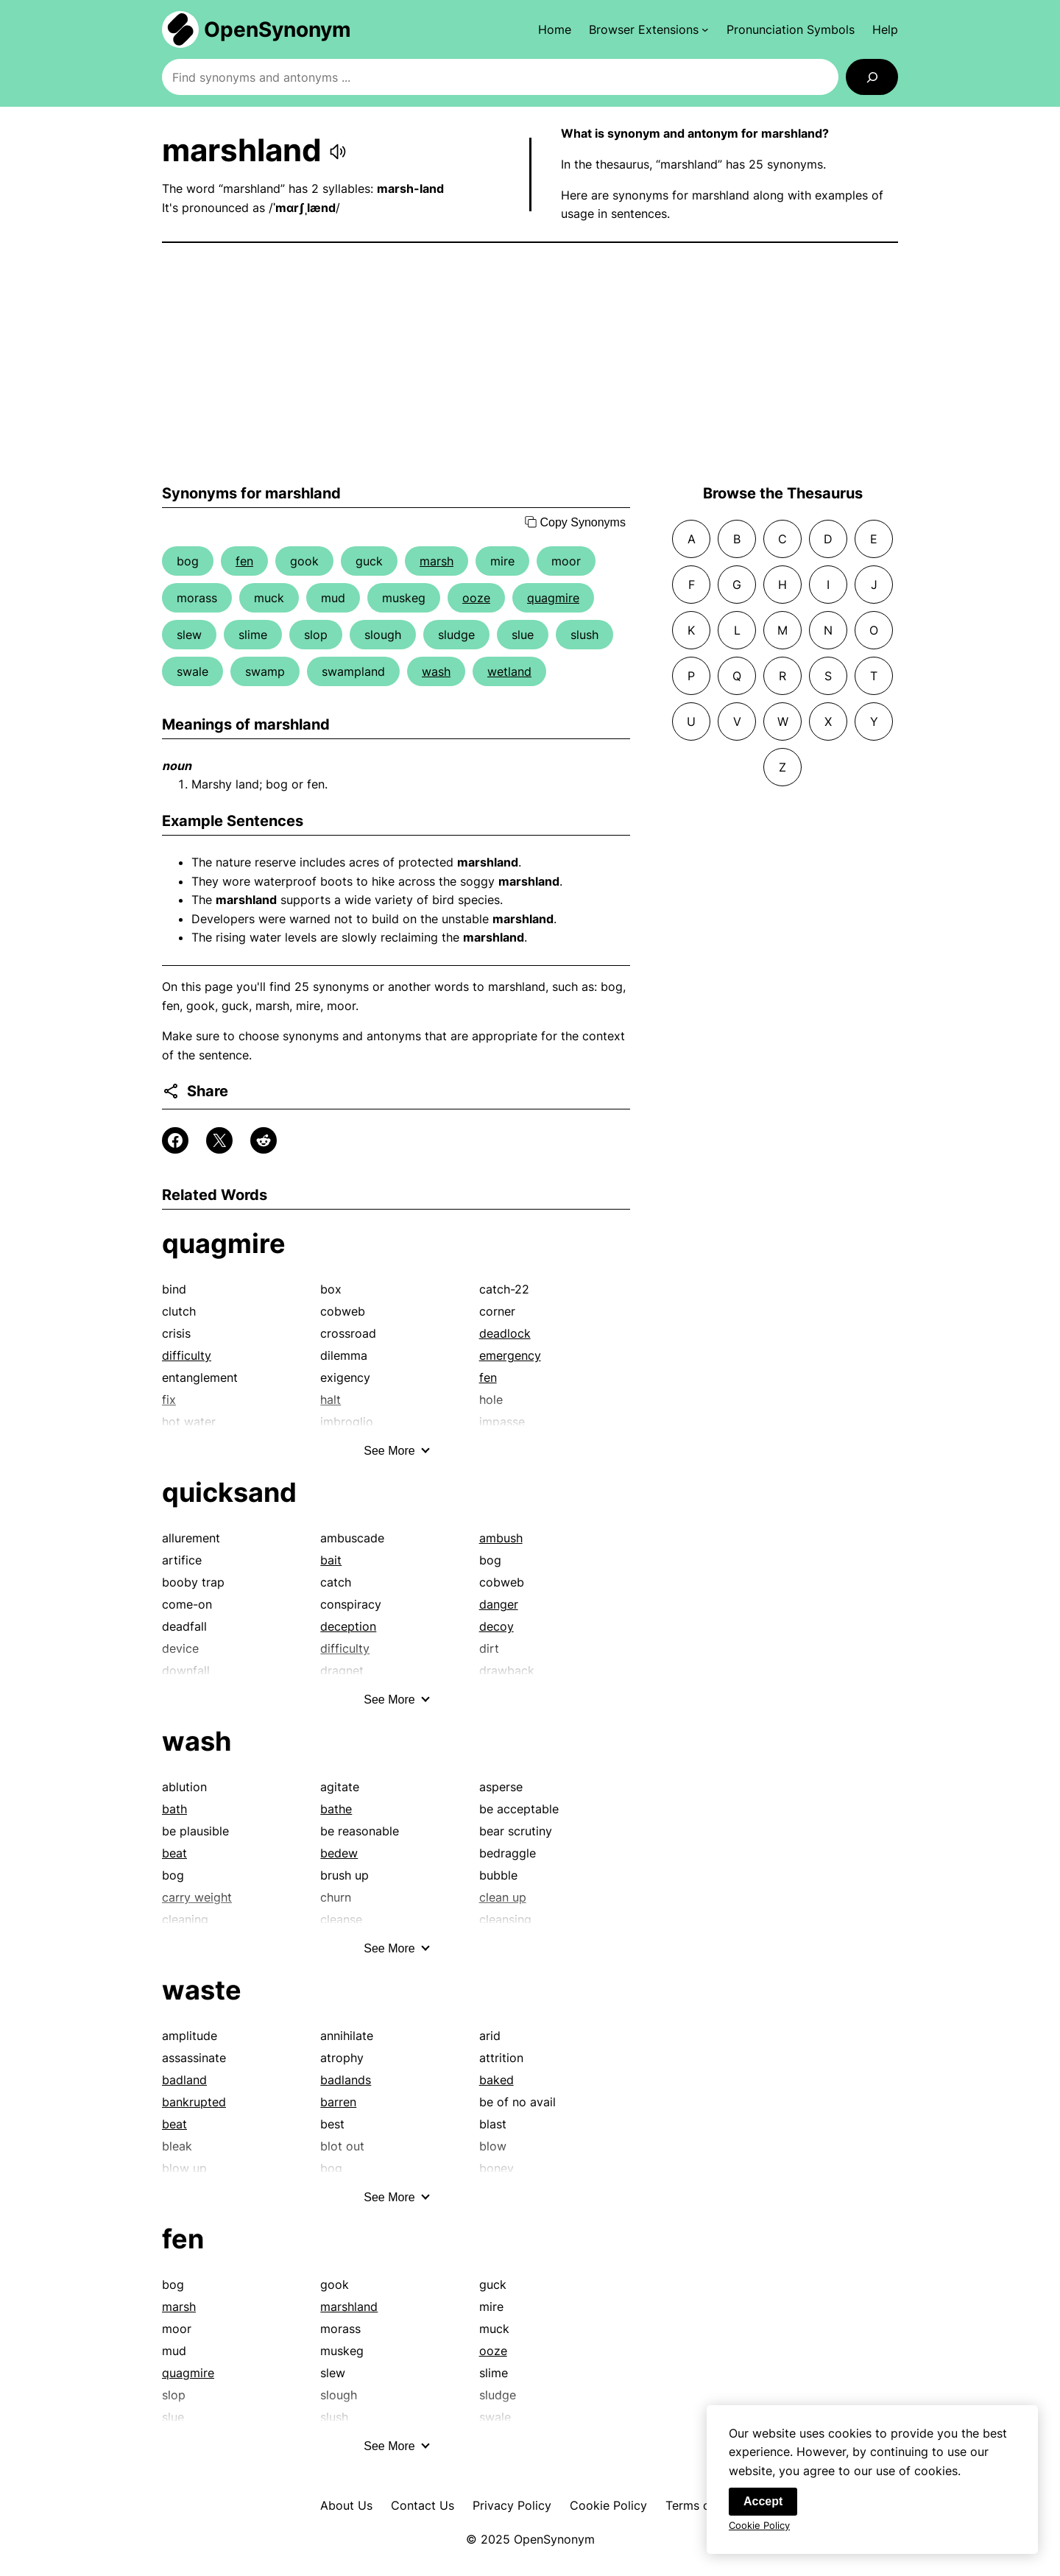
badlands (345, 2079)
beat (174, 1853)
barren (338, 2102)
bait (331, 1560)
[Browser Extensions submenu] (649, 29)
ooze (476, 597)
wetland (509, 671)
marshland (349, 2306)
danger (498, 1604)
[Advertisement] (530, 364)
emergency (510, 1355)
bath (174, 1809)
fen (244, 561)
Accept (762, 2503)
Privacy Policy (512, 2505)
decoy (496, 1626)
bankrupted (194, 2102)
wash (436, 671)
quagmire (553, 597)
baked (496, 2079)
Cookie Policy (608, 2505)
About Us (346, 2505)
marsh (436, 561)
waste (201, 1990)
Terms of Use (702, 2505)
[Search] (872, 77)
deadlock (505, 1333)
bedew (339, 1853)
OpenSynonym (277, 29)
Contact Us (422, 2505)
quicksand (229, 1492)
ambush (501, 1538)
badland (184, 2079)
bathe (336, 1809)
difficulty (186, 1355)
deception (348, 1626)
